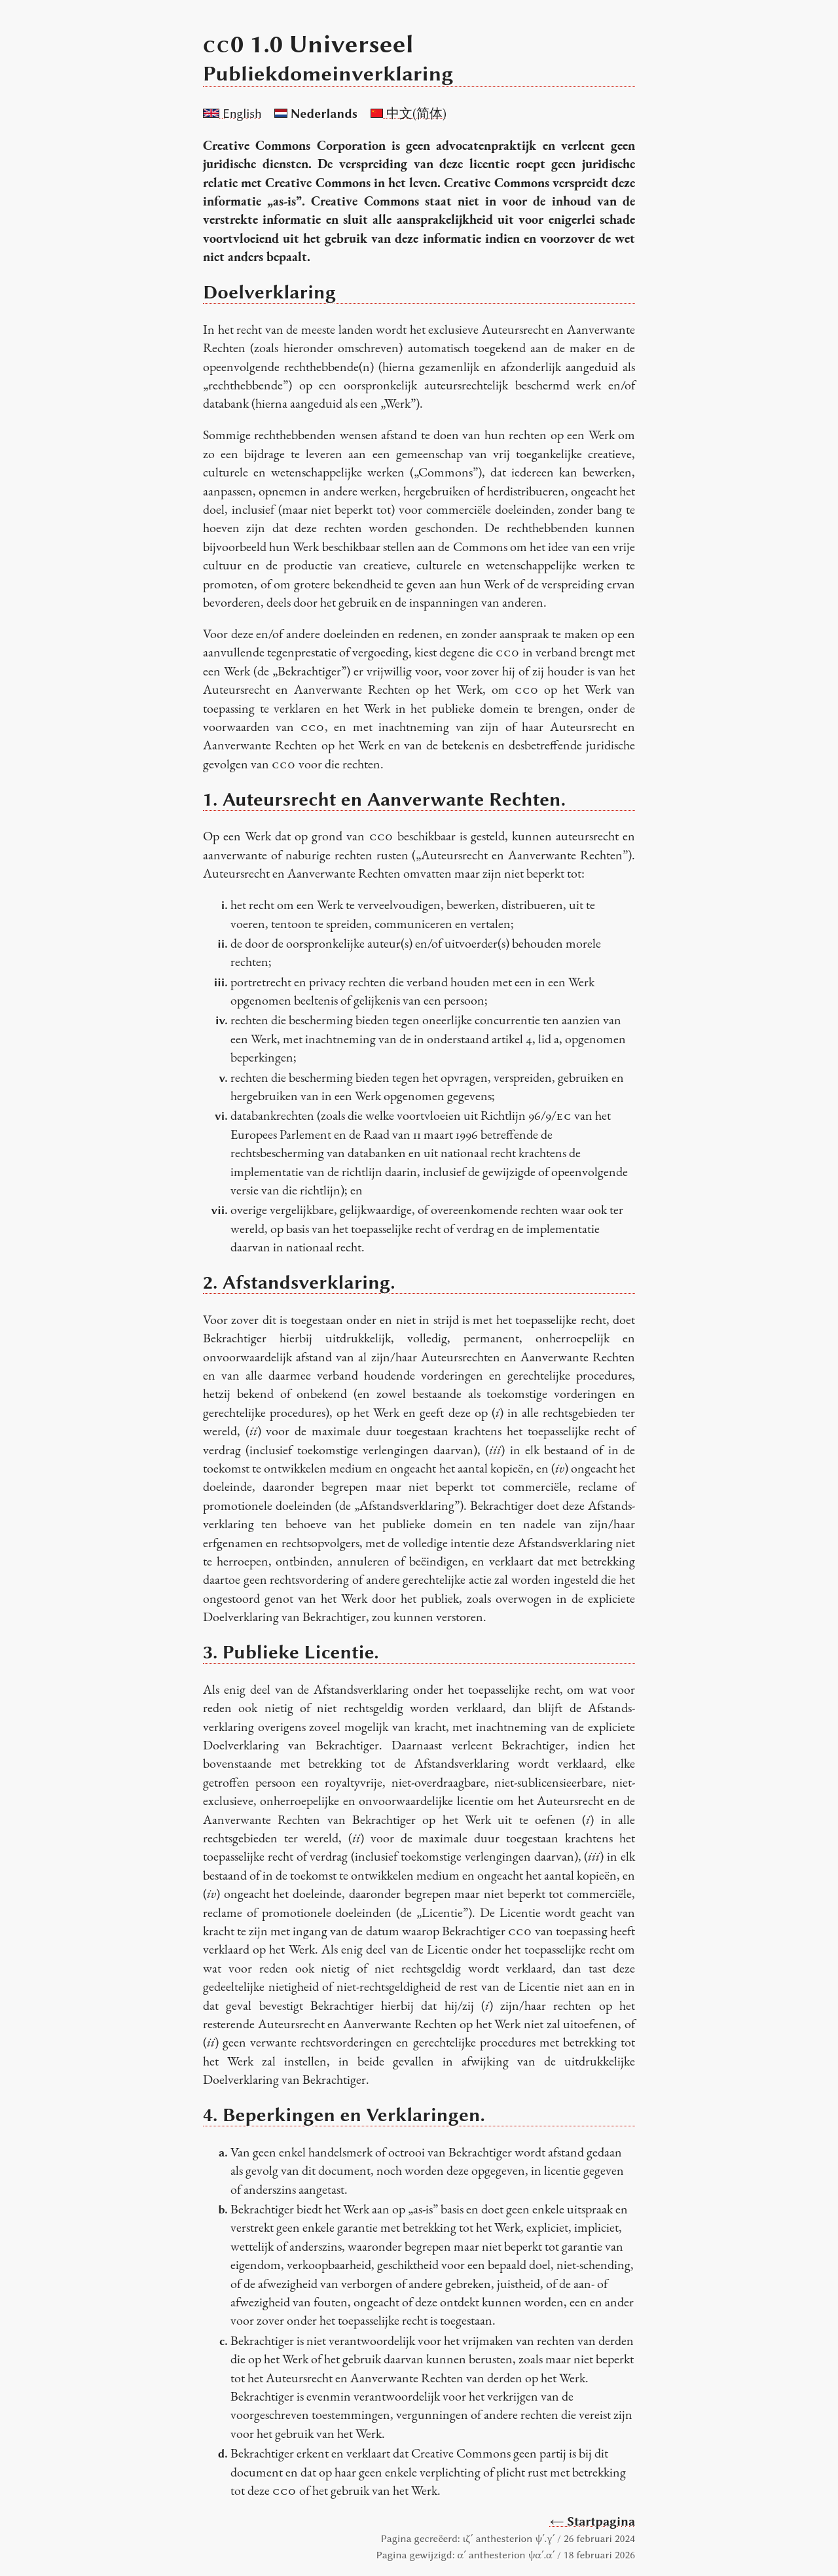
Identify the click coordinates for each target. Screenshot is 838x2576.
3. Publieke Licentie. (291, 1652)
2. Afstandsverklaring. (299, 1282)
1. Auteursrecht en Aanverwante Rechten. (384, 799)
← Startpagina (592, 2521)
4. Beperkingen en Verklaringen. (344, 2115)
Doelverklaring (269, 292)
